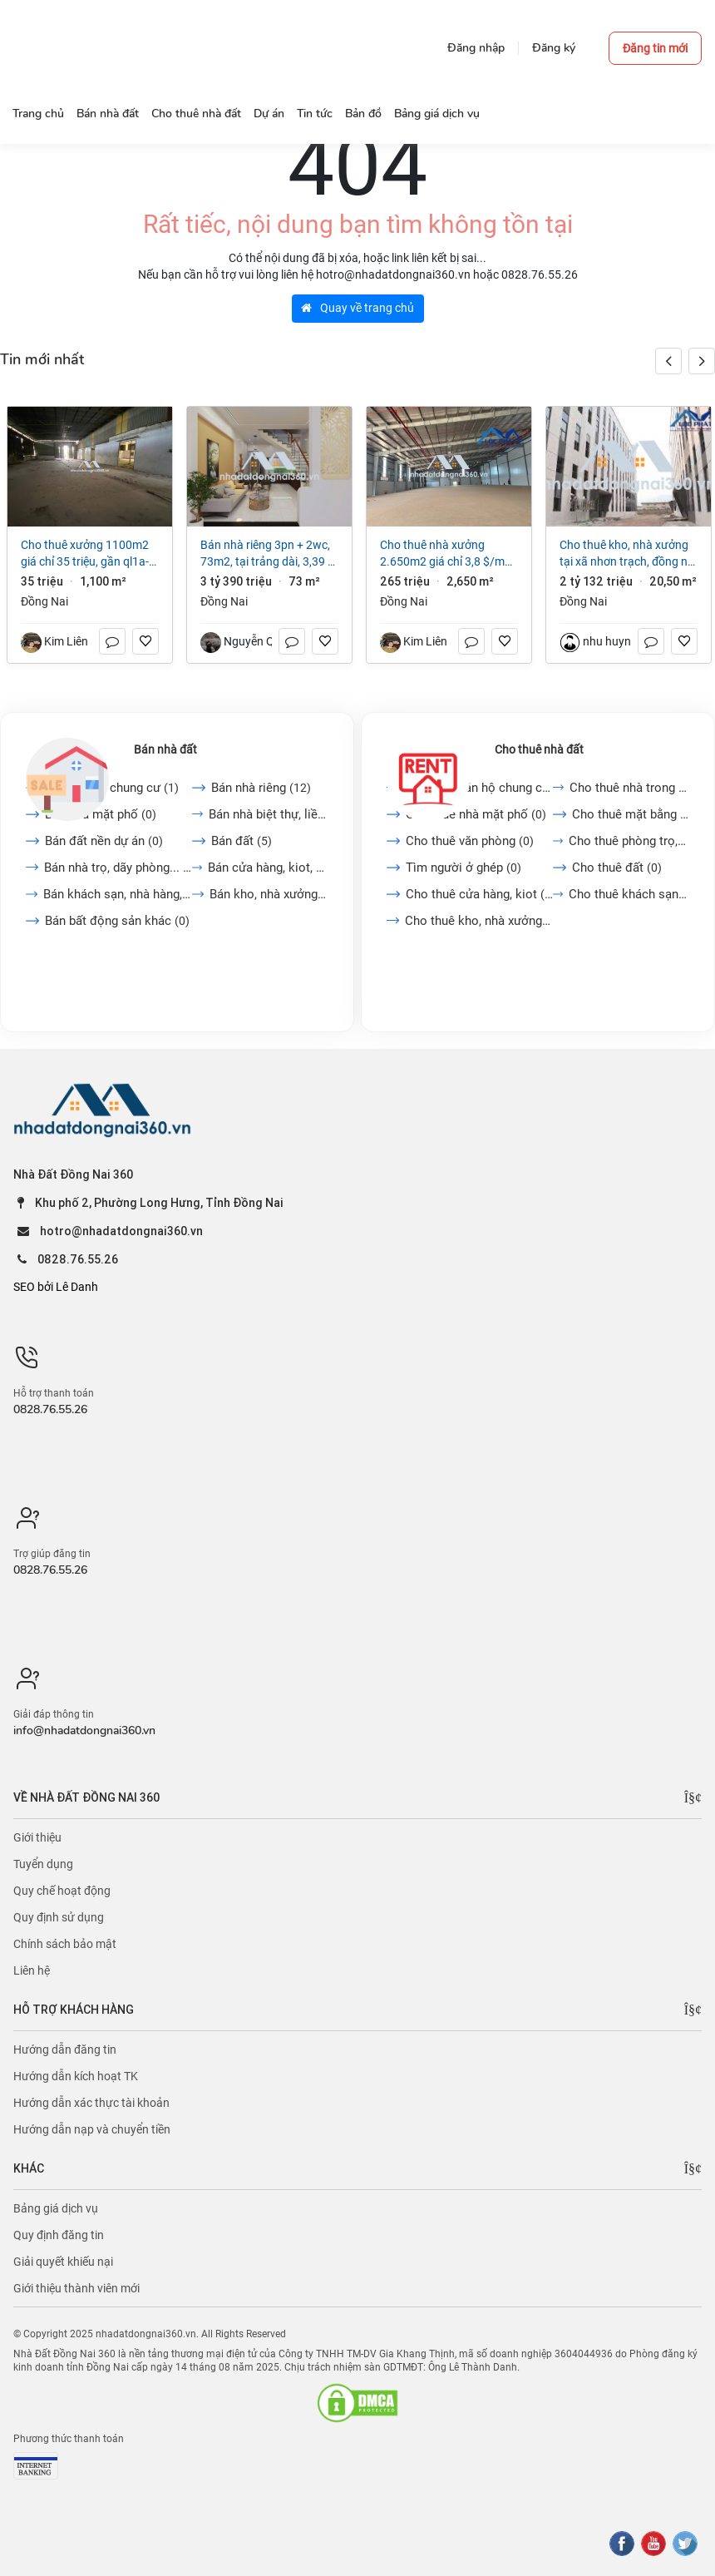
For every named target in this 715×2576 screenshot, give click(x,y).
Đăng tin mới (655, 48)
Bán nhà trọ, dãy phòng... (118, 867)
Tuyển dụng (43, 1864)
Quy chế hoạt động (62, 1890)
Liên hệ (31, 1970)
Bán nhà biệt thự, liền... (268, 814)
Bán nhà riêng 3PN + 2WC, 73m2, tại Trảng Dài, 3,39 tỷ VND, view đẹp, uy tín (269, 554)
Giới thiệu (37, 1837)
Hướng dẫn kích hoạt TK (75, 2076)
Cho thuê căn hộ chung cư (479, 787)
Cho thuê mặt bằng (630, 814)
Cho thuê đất (617, 867)
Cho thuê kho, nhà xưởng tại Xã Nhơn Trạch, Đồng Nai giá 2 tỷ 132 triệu (628, 554)
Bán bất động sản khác (117, 920)
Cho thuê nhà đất (539, 749)
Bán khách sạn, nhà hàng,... (117, 894)
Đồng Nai (44, 601)
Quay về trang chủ (357, 307)
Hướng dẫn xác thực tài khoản (91, 2102)
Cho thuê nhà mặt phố (476, 814)
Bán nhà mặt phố (100, 814)
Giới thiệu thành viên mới (76, 2288)
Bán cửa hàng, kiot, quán (268, 867)
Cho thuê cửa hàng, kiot (479, 894)
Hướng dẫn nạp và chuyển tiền (91, 2129)
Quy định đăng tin (58, 2235)
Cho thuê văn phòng (470, 840)
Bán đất (241, 840)
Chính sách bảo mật (64, 1944)
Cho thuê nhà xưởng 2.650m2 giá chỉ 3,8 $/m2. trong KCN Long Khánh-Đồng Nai (447, 554)
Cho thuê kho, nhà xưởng (479, 920)
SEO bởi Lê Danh (55, 1286)
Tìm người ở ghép (463, 867)
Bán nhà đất (165, 749)
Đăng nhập (476, 48)
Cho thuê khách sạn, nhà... (629, 894)
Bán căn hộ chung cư (112, 787)
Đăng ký (553, 48)
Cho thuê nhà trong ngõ (629, 787)
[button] (701, 361)
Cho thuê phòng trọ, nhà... (629, 840)
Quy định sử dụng (58, 1917)
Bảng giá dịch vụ (55, 2208)
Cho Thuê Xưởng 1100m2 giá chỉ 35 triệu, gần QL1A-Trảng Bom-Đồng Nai (85, 554)
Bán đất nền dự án (104, 840)
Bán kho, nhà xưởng (269, 894)
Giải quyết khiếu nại (63, 2261)
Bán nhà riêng (261, 787)
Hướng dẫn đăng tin (64, 2049)
